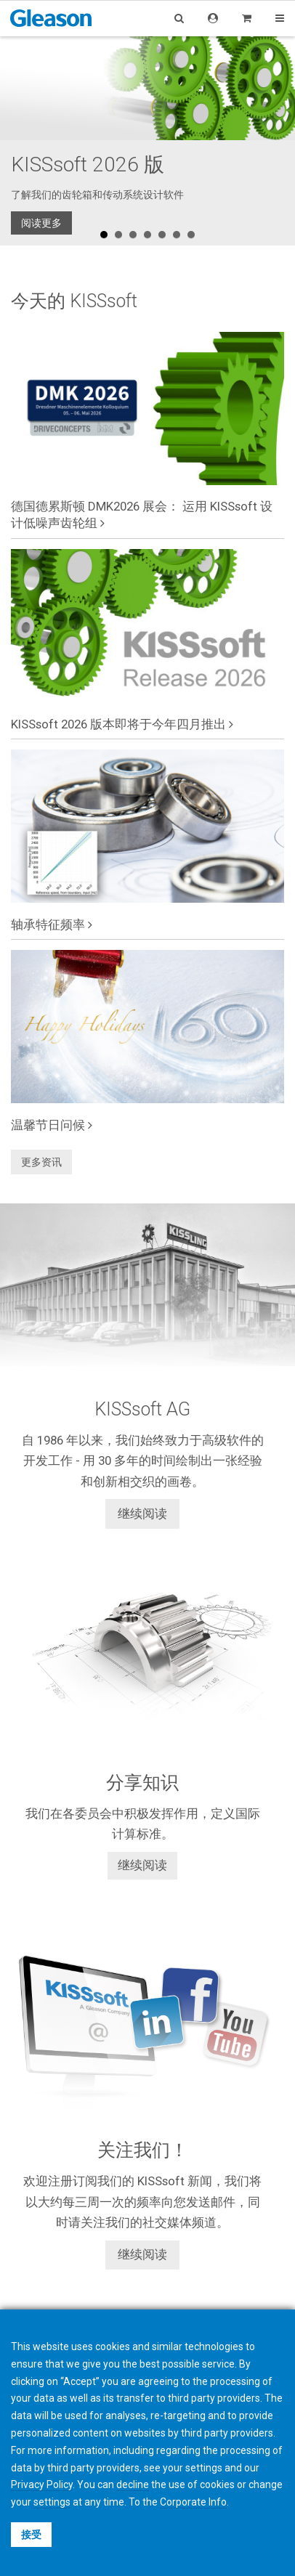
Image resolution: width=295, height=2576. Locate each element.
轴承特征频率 (51, 924)
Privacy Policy (42, 2484)
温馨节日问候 (51, 1125)
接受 (31, 2534)
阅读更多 (41, 223)
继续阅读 (142, 1513)
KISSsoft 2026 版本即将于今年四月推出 (122, 724)
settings (51, 2502)
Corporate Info (193, 2502)
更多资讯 (41, 1162)
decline (132, 2484)
